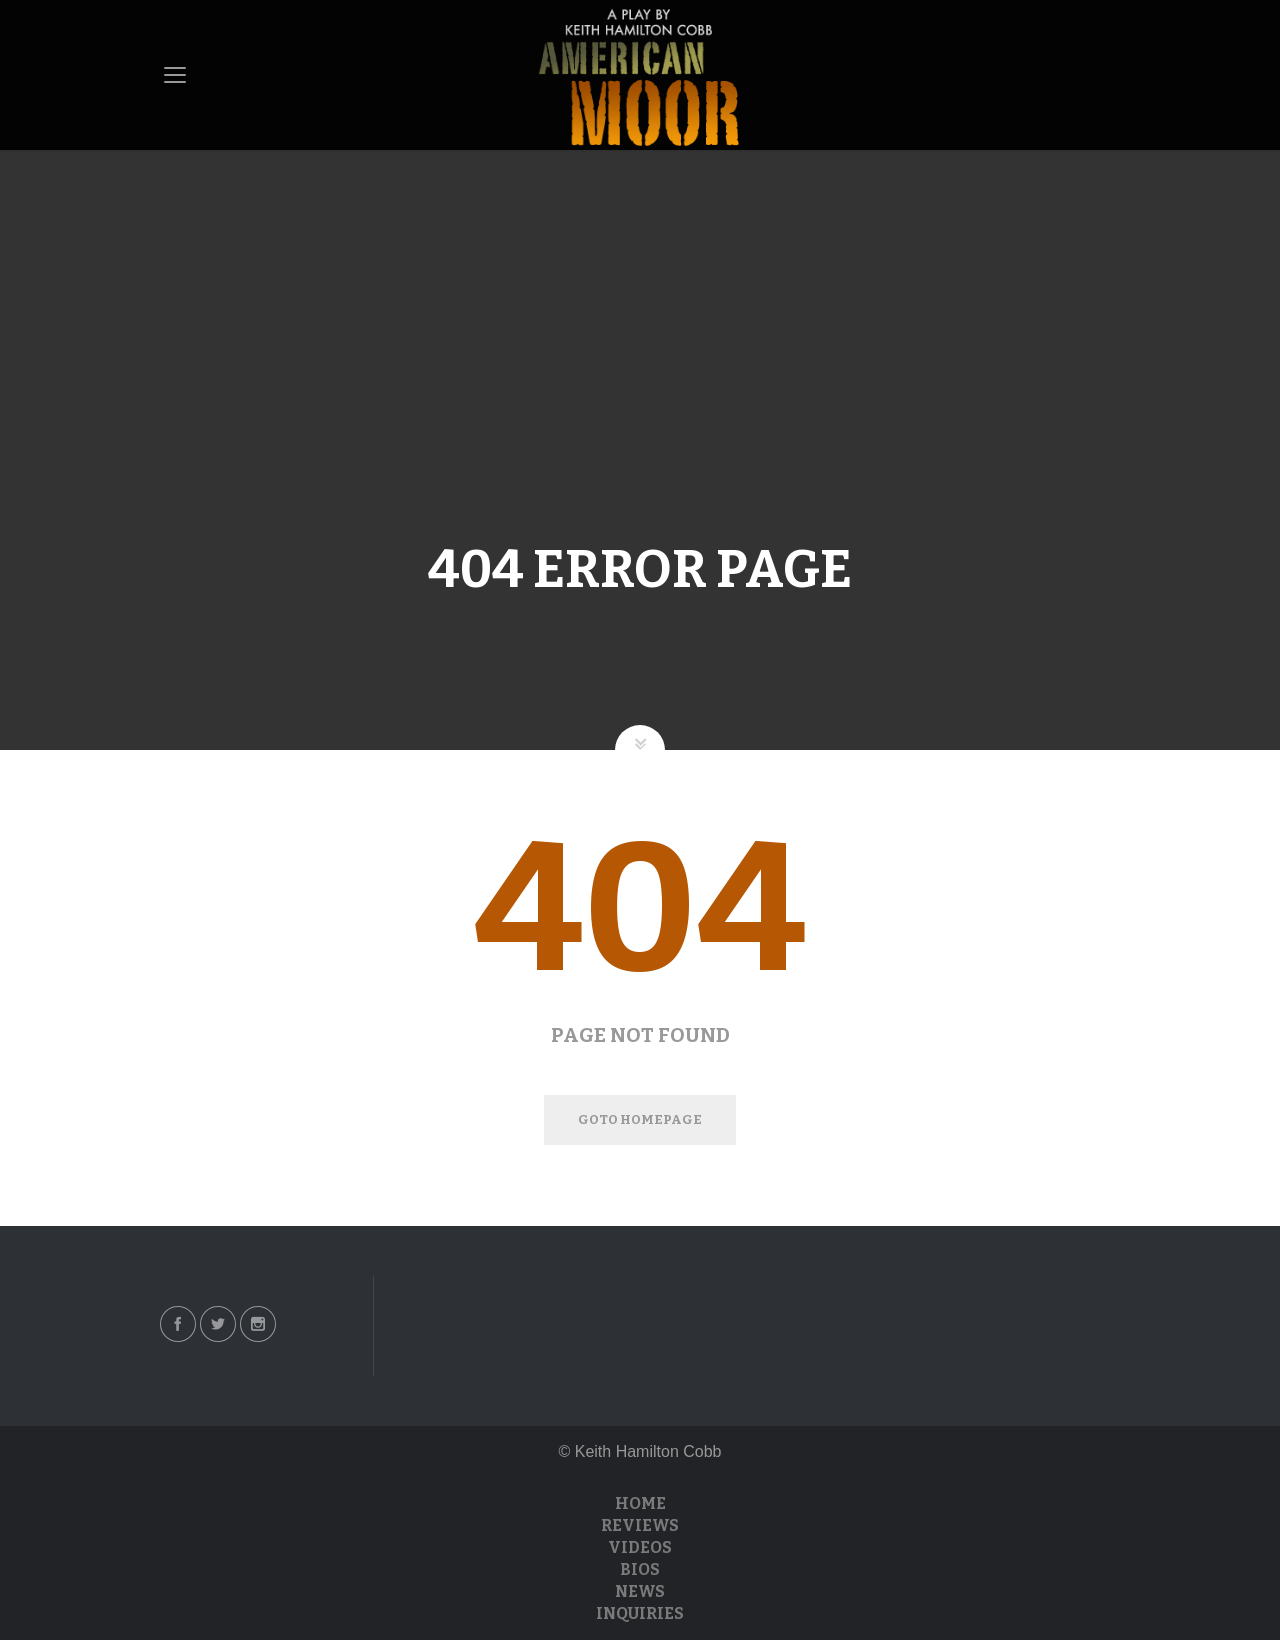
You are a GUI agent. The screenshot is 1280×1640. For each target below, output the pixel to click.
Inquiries (640, 1613)
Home (640, 1503)
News (640, 1591)
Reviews (640, 1525)
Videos (640, 1547)
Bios (640, 1569)
